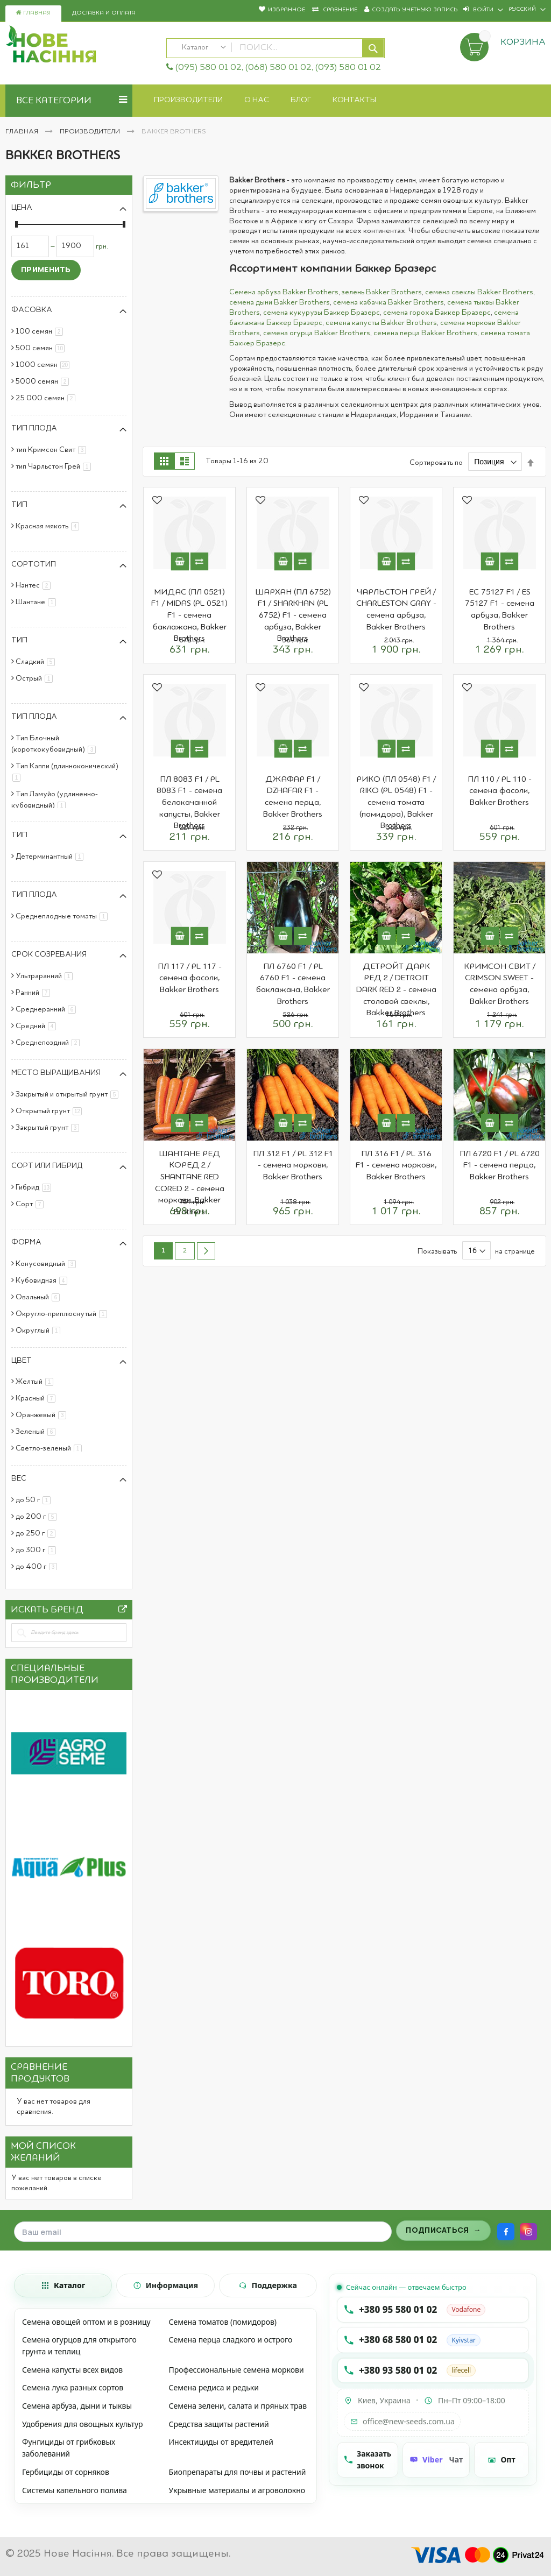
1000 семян (44, 365)
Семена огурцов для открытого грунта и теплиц (79, 2345)
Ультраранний (46, 976)
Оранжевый (43, 1415)
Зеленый (37, 1431)
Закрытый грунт (49, 1127)
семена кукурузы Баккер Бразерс (321, 312)
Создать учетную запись (415, 10)
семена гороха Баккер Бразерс (437, 312)
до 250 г (37, 1533)
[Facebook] (505, 2231)
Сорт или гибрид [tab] (46, 1166)
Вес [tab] (18, 1478)
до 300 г (38, 1550)
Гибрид (35, 1187)
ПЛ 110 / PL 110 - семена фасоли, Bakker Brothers (500, 791)
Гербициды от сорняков (65, 2472)
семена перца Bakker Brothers (425, 333)
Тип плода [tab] (34, 428)
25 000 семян (47, 398)
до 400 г (38, 1566)
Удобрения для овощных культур (82, 2424)
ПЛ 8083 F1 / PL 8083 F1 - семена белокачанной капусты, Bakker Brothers (189, 802)
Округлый (40, 1330)
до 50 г (35, 1500)
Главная (33, 13)
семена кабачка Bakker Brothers (388, 302)
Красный (37, 1398)
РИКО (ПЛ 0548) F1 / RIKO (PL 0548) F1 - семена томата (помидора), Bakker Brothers (396, 802)
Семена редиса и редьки (213, 2387)
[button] (157, 501)
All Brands (122, 1611)
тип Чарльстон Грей (55, 466)
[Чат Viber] (436, 2459)
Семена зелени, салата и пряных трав (237, 2406)
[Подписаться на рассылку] (443, 2230)
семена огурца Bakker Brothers (316, 333)
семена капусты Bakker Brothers (381, 323)
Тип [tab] (19, 504)
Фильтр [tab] (31, 185)
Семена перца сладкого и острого (230, 2339)
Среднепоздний (49, 1042)
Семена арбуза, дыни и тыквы (77, 2406)
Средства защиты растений (218, 2424)
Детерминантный (51, 856)
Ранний (35, 992)
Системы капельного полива (74, 2490)
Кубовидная (43, 1280)
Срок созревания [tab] (49, 954)
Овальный (39, 1297)
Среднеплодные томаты (63, 916)
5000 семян (44, 381)
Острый (36, 678)
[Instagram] (528, 2231)
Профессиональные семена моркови (235, 2370)
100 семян (41, 331)
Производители (91, 132)
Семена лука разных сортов (72, 2387)
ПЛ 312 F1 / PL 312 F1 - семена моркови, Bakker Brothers (293, 1165)
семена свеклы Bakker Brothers (479, 292)
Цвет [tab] (21, 1360)
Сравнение (339, 10)
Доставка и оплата (104, 13)
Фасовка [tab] (31, 310)
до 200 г (38, 1516)
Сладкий (37, 662)
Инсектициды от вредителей (220, 2442)
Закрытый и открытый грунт (69, 1094)
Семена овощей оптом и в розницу (86, 2322)
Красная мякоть (49, 526)
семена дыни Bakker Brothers (279, 302)
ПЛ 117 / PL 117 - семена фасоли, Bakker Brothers (190, 978)
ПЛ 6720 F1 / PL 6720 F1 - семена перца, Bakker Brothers (500, 1165)
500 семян (42, 348)
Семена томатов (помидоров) (222, 2322)
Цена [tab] (21, 207)
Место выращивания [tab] (56, 1073)
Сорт (31, 1204)
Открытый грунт (51, 1111)
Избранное (286, 10)
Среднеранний (48, 1009)
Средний (38, 1026)
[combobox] (276, 48)
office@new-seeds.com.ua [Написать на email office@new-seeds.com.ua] (402, 2421)
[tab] (63, 2285)
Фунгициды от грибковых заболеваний (68, 2448)
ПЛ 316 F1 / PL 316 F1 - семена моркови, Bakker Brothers (396, 1165)
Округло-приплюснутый (63, 1314)
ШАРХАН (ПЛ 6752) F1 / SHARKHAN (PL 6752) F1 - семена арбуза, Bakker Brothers (293, 615)
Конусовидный (48, 1264)
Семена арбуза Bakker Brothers (283, 292)
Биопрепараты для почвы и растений (237, 2472)
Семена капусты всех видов (72, 2370)
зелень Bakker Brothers (382, 292)
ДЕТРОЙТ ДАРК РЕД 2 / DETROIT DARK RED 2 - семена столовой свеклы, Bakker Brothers (396, 990)
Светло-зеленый (51, 1448)
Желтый (36, 1381)
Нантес (35, 585)
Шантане (38, 602)
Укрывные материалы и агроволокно (236, 2490)
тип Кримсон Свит (53, 450)
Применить (46, 269)
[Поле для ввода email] (203, 2231)
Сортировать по (436, 462)
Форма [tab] (26, 1242)
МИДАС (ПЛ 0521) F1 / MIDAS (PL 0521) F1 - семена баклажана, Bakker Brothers (189, 615)
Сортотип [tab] (33, 564)
